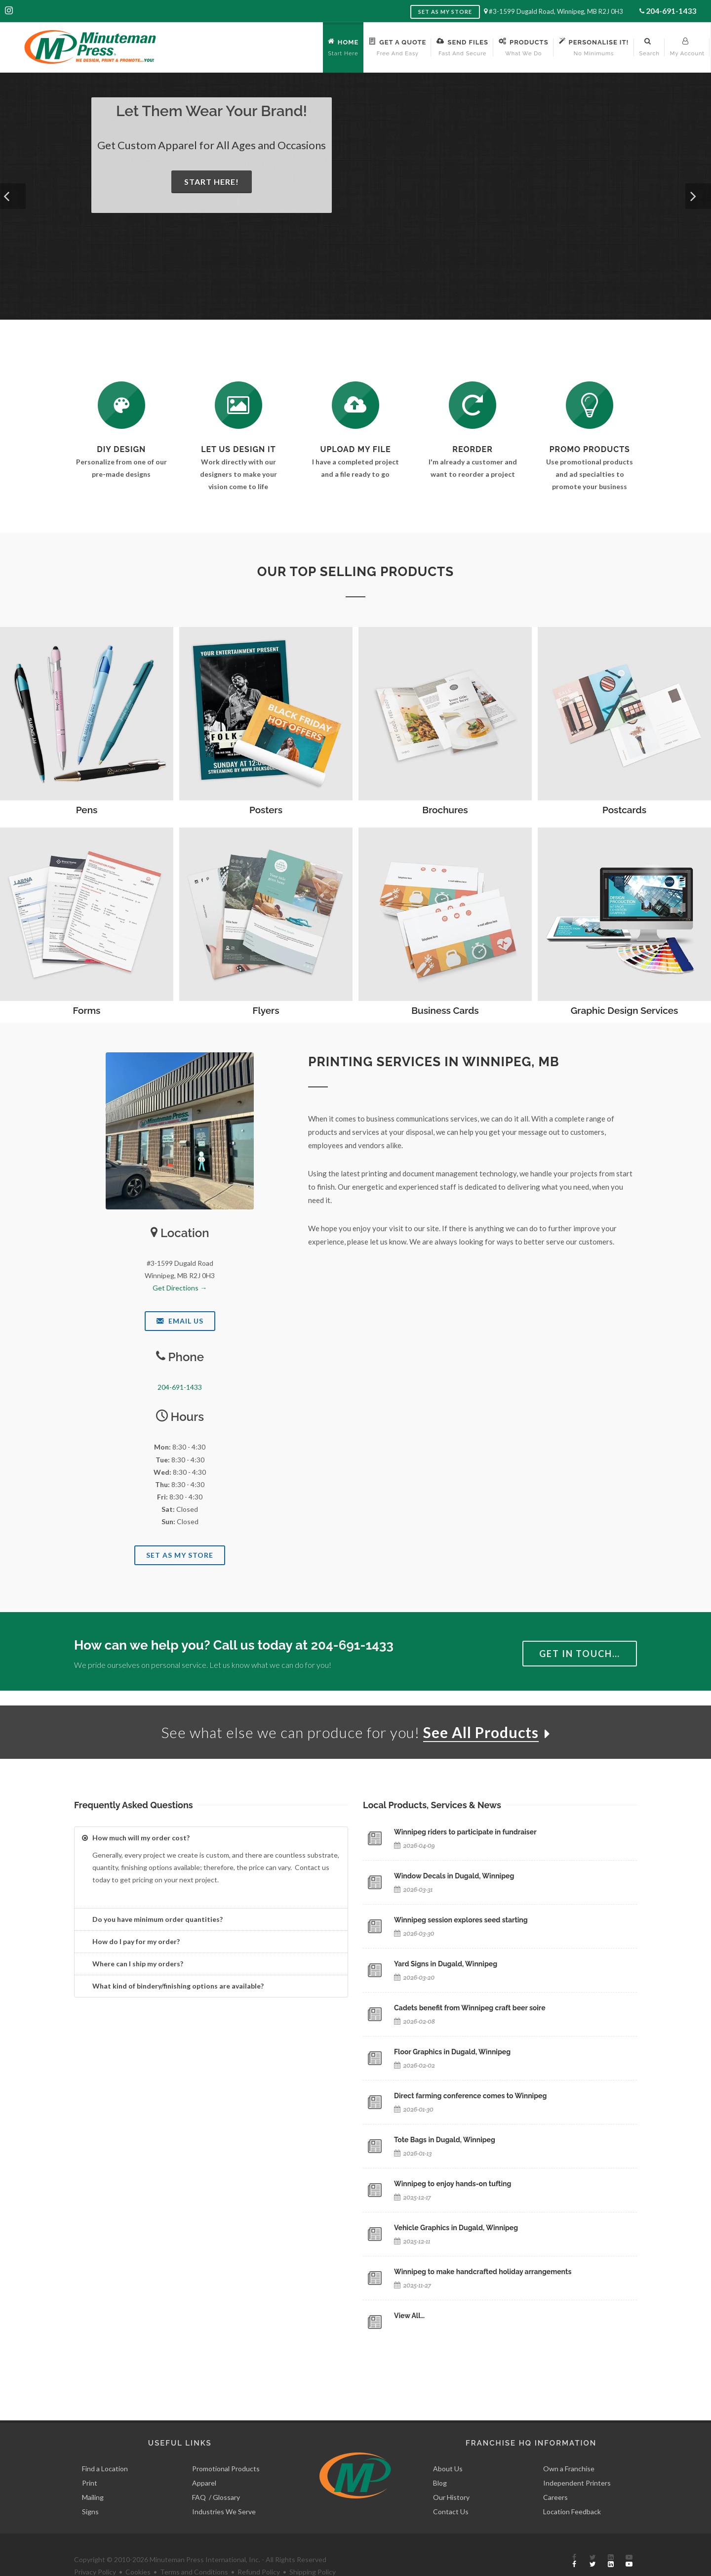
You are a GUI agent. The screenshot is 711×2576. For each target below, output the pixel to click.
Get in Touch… (579, 1653)
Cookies (138, 2549)
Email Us (180, 1321)
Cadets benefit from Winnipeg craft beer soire (470, 2008)
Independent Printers (577, 2460)
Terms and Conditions (194, 2549)
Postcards (624, 809)
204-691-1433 (671, 10)
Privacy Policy (95, 2549)
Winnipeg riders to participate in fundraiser (465, 1832)
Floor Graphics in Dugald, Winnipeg (452, 2052)
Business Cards (444, 1010)
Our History (451, 2474)
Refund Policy (258, 2549)
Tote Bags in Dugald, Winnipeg (444, 2140)
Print (89, 2460)
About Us (448, 2446)
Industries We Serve (224, 2489)
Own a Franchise (568, 2446)
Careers (555, 2474)
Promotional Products (226, 2446)
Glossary (226, 2474)
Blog (440, 2460)
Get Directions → (180, 1288)
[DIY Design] (121, 405)
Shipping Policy (312, 2549)
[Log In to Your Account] (472, 405)
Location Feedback (572, 2489)
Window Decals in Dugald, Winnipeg (454, 1876)
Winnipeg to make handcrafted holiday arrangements (482, 2272)
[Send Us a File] (355, 405)
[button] (13, 196)
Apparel (204, 2460)
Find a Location (105, 2446)
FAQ (199, 2474)
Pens (87, 809)
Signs (90, 2489)
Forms (87, 1010)
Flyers (265, 1010)
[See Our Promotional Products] (589, 405)
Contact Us (451, 2489)
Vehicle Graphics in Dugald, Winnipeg (456, 2228)
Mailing (93, 2474)
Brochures (445, 809)
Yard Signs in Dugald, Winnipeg (445, 1964)
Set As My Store (179, 1555)
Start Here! (211, 181)
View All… (409, 2316)
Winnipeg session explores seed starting (461, 1920)
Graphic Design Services (624, 1010)
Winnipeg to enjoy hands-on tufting (452, 2184)
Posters (265, 809)
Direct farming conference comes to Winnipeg (470, 2096)
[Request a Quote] (238, 405)
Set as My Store (445, 11)
